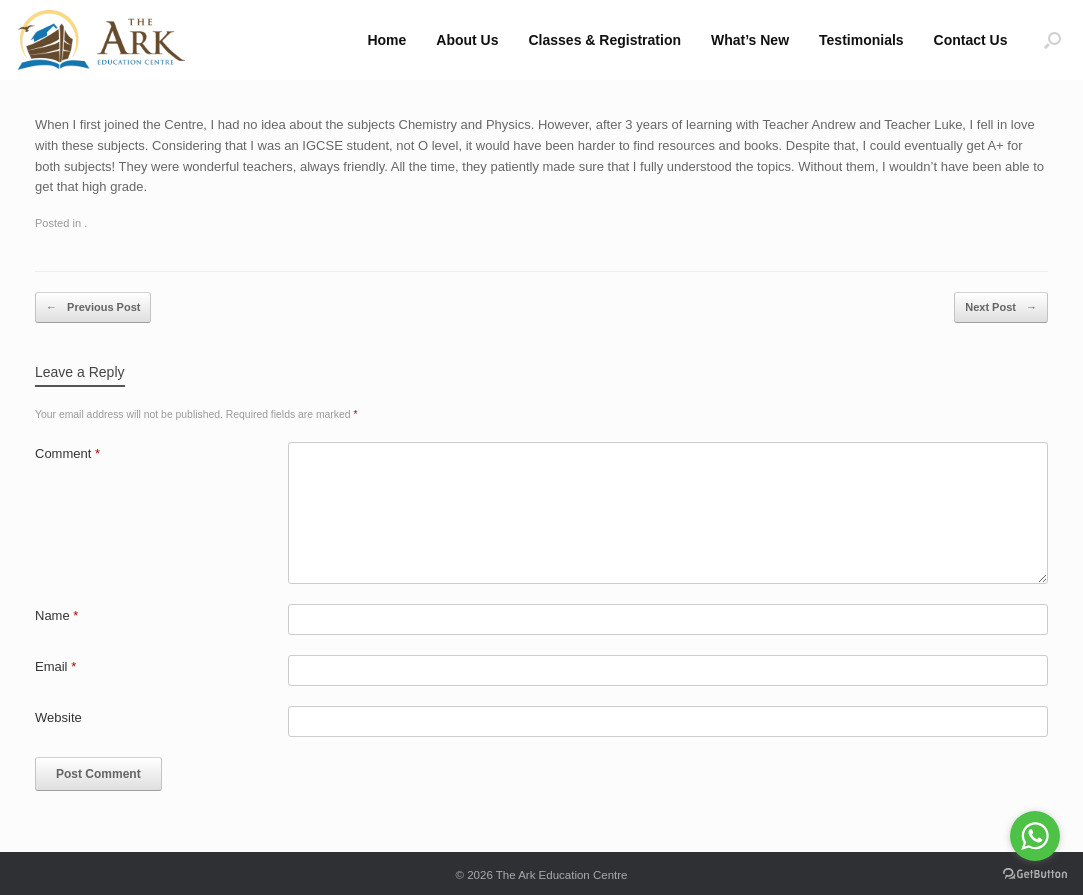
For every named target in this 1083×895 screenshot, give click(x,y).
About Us (467, 40)
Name (56, 615)
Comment (67, 453)
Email (55, 666)
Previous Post (93, 307)
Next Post (1001, 307)
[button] (1052, 40)
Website (58, 717)
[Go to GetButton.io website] (1035, 874)
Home (386, 40)
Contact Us (971, 40)
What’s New (750, 40)
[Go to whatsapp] (1035, 836)
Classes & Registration (605, 40)
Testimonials (861, 40)
